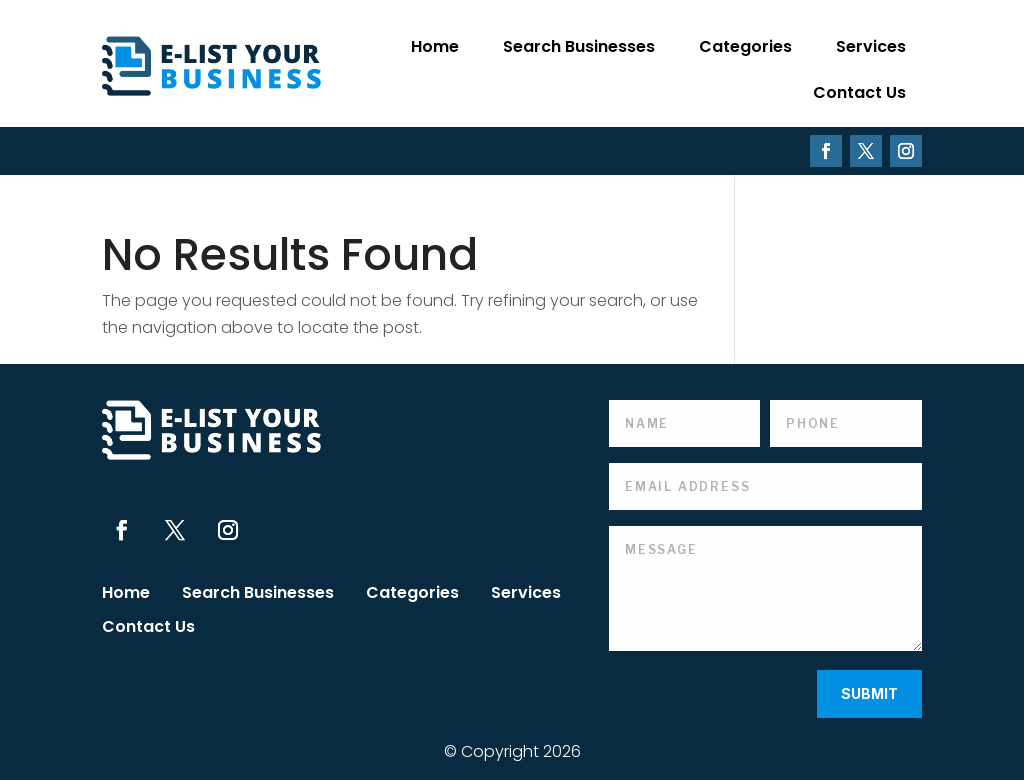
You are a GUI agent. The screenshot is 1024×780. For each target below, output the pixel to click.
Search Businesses (579, 46)
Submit (869, 693)
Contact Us (859, 92)
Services (871, 46)
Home (435, 46)
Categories (745, 46)
